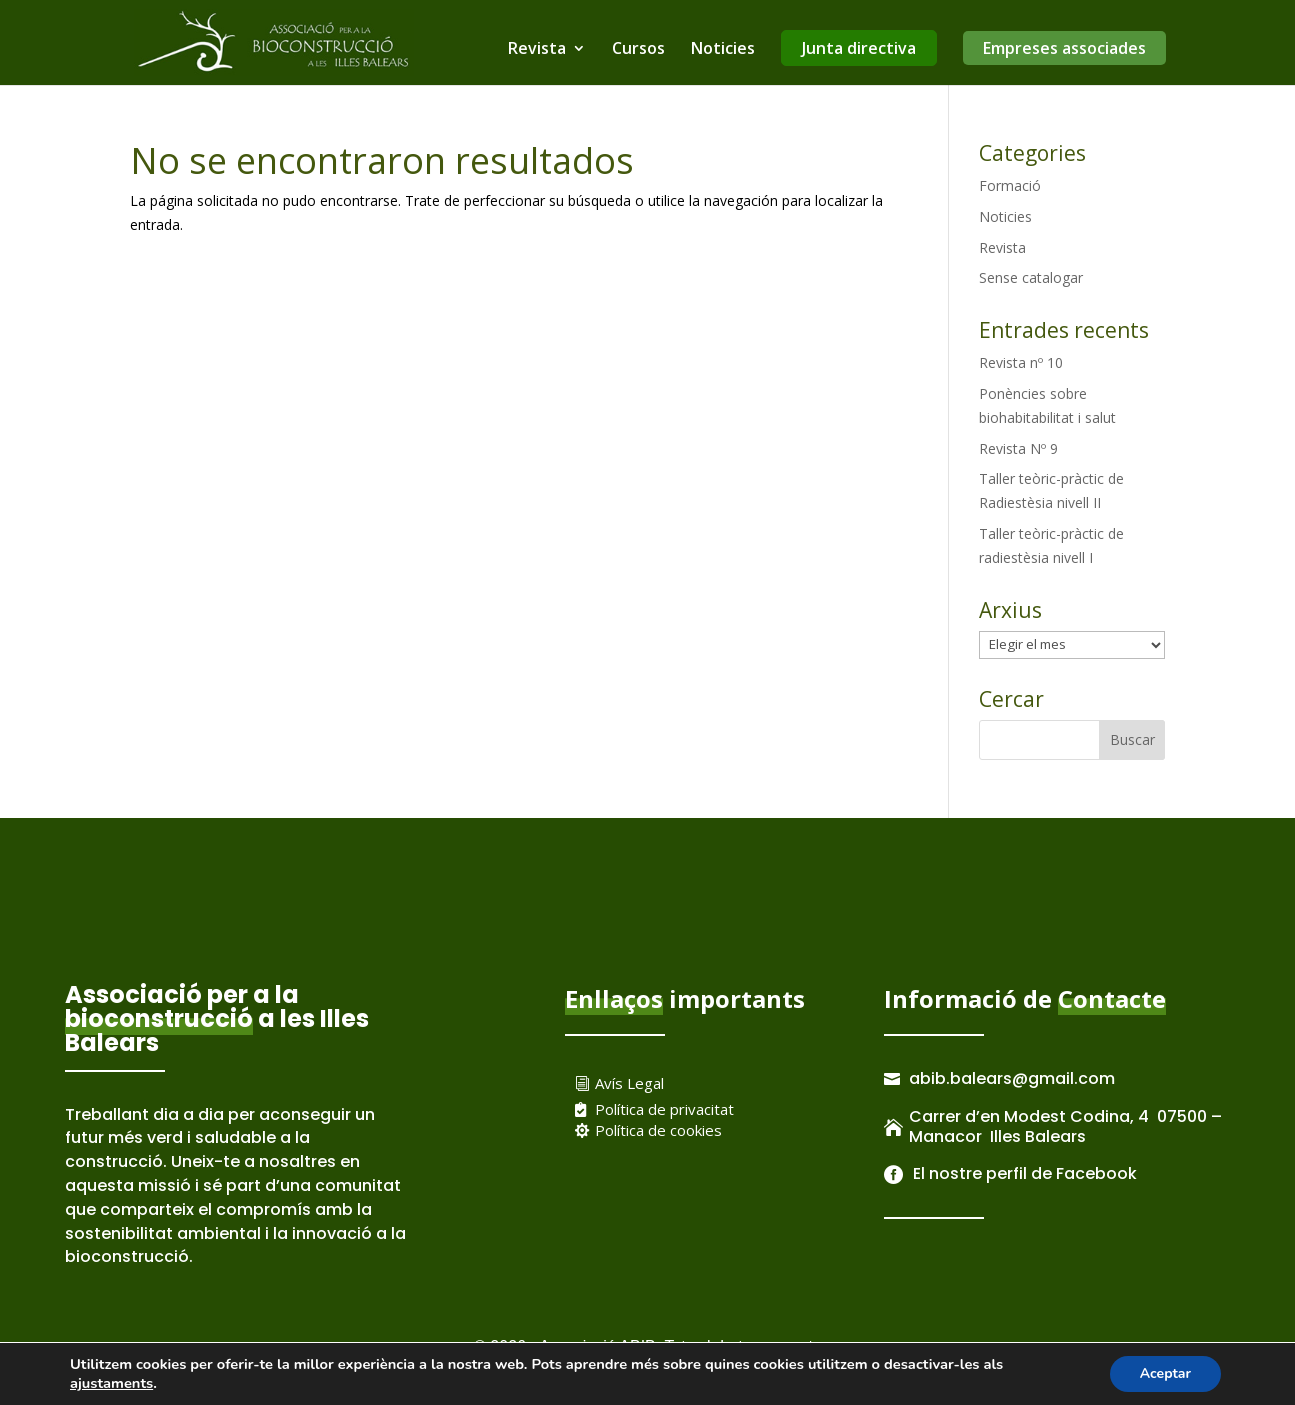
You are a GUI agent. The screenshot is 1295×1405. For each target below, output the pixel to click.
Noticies (723, 50)
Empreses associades (1064, 48)
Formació (1010, 185)
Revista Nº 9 (1018, 448)
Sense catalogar (1031, 277)
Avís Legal (629, 1083)
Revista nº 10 (1021, 362)
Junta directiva (859, 48)
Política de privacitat (664, 1109)
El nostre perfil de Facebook (1023, 1173)
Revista (537, 50)
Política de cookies (658, 1130)
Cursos (638, 50)
